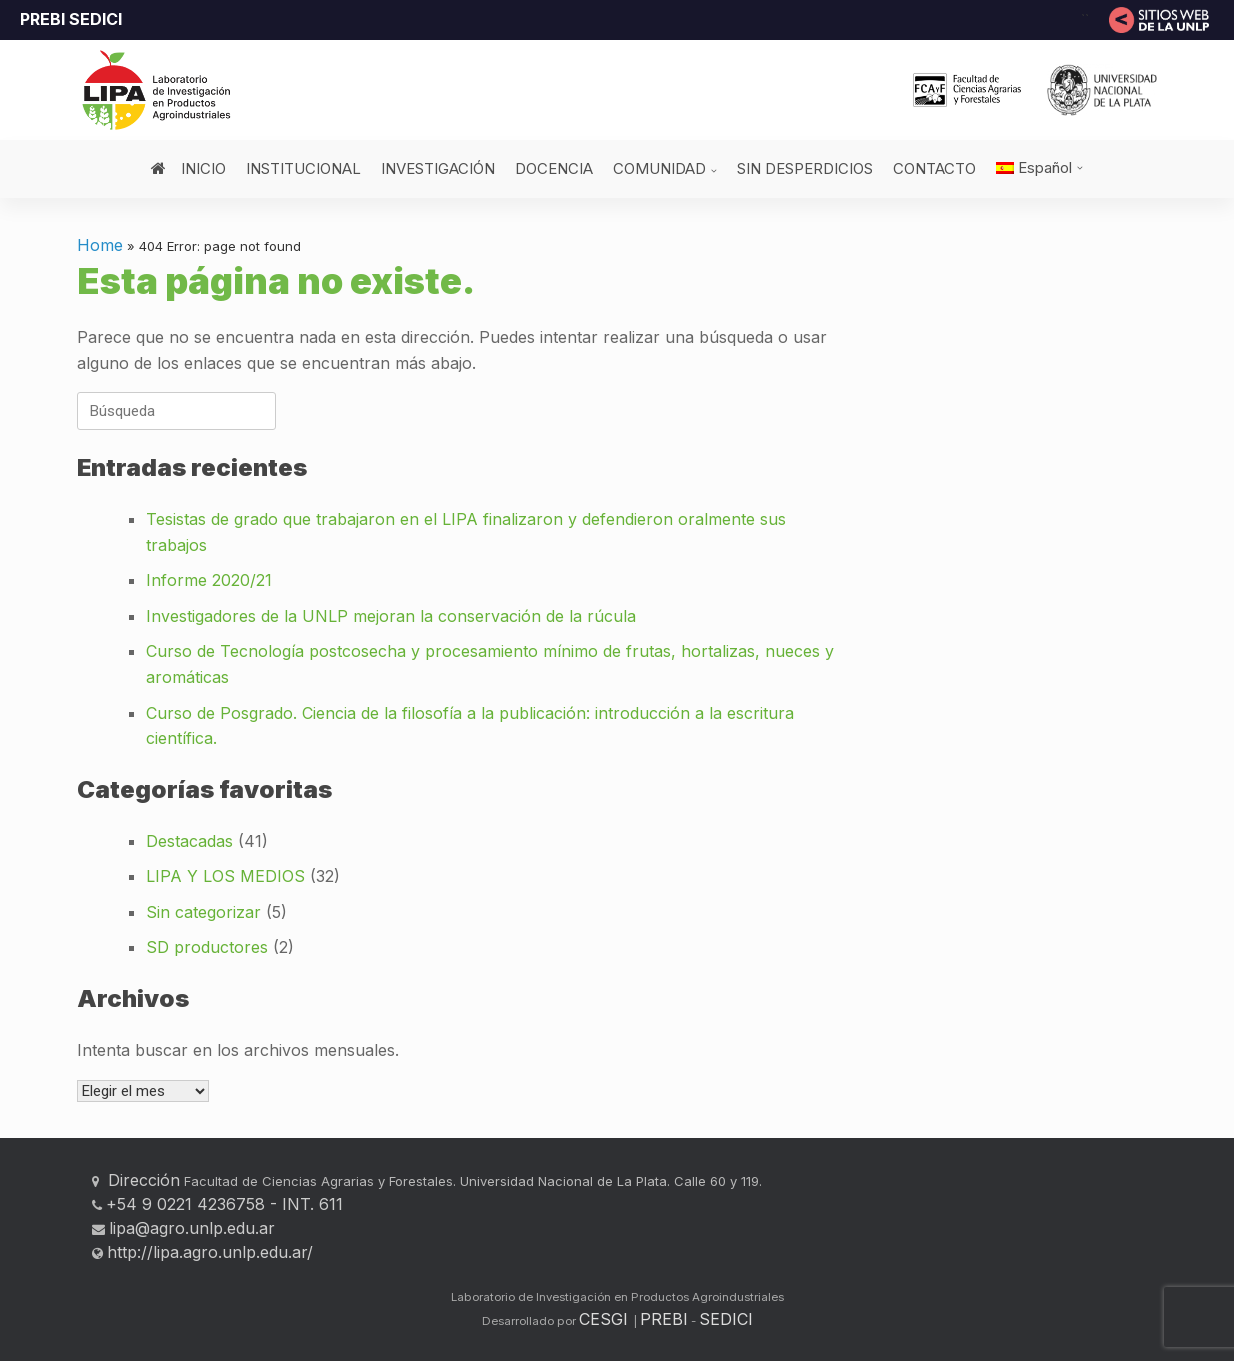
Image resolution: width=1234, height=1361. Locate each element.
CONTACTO (934, 168)
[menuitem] (1040, 167)
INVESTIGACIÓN (438, 168)
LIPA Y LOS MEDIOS (225, 876)
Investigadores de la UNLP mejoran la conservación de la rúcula (391, 616)
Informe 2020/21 (209, 580)
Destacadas (189, 841)
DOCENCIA (554, 168)
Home (100, 245)
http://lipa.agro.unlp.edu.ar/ (210, 1252)
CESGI (606, 1319)
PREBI (664, 1319)
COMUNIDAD (659, 168)
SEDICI (726, 1319)
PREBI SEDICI (71, 19)
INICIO (188, 168)
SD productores (207, 947)
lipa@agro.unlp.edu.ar (192, 1228)
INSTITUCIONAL (303, 168)
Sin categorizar (203, 912)
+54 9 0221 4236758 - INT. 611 (224, 1204)
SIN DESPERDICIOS (805, 168)
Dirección (141, 1180)
